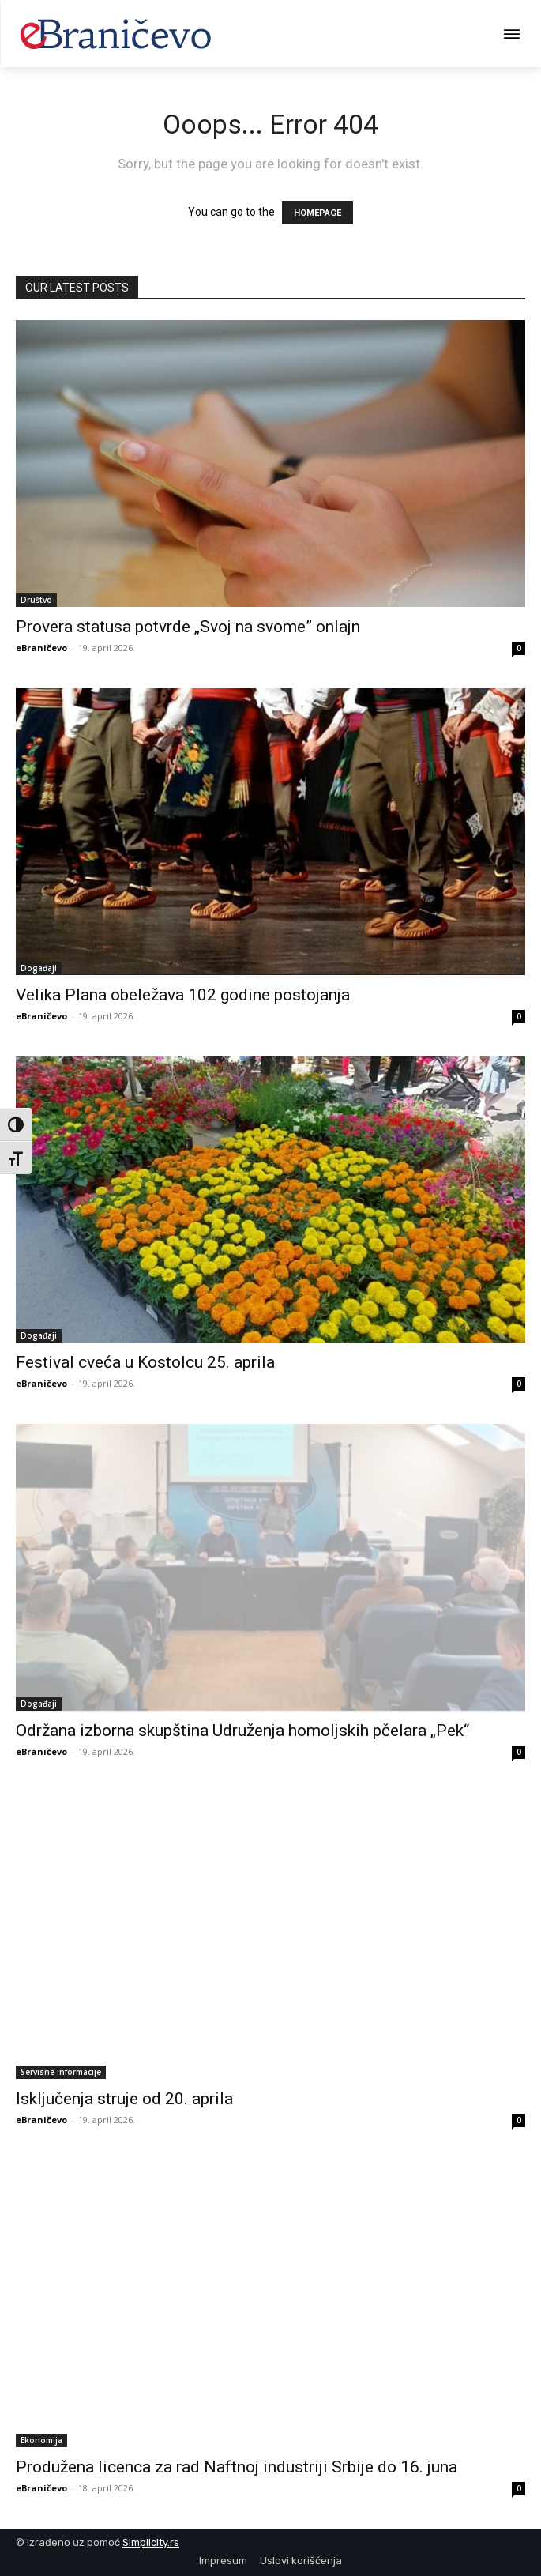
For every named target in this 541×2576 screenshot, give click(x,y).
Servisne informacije (61, 2071)
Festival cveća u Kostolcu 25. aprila (145, 1362)
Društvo (36, 599)
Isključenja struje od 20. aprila (124, 2098)
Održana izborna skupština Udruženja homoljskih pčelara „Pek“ (242, 1730)
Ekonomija (41, 2440)
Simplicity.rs (150, 2542)
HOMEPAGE (317, 213)
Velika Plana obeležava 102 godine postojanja (183, 994)
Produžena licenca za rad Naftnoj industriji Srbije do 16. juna (236, 2466)
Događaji (39, 968)
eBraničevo (41, 647)
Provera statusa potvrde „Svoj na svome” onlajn (188, 626)
